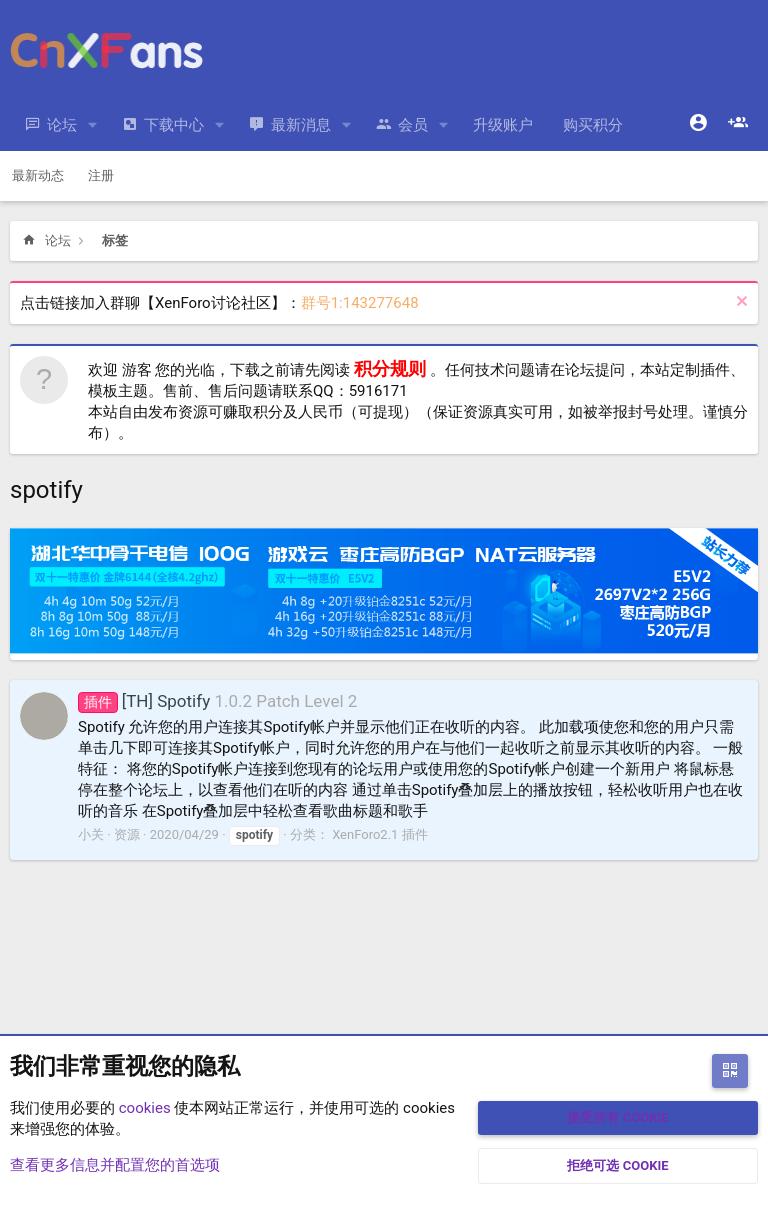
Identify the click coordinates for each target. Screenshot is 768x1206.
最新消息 (301, 125)
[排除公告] (739, 303)
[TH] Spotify (144, 701)
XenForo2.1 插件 (379, 834)
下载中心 (174, 125)
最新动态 (38, 175)
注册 (101, 175)
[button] (93, 125)
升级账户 (503, 125)
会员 (413, 125)
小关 (91, 834)
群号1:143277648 (360, 303)
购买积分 (593, 125)
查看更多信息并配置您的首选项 (115, 1165)
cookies (145, 1108)
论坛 (62, 125)
